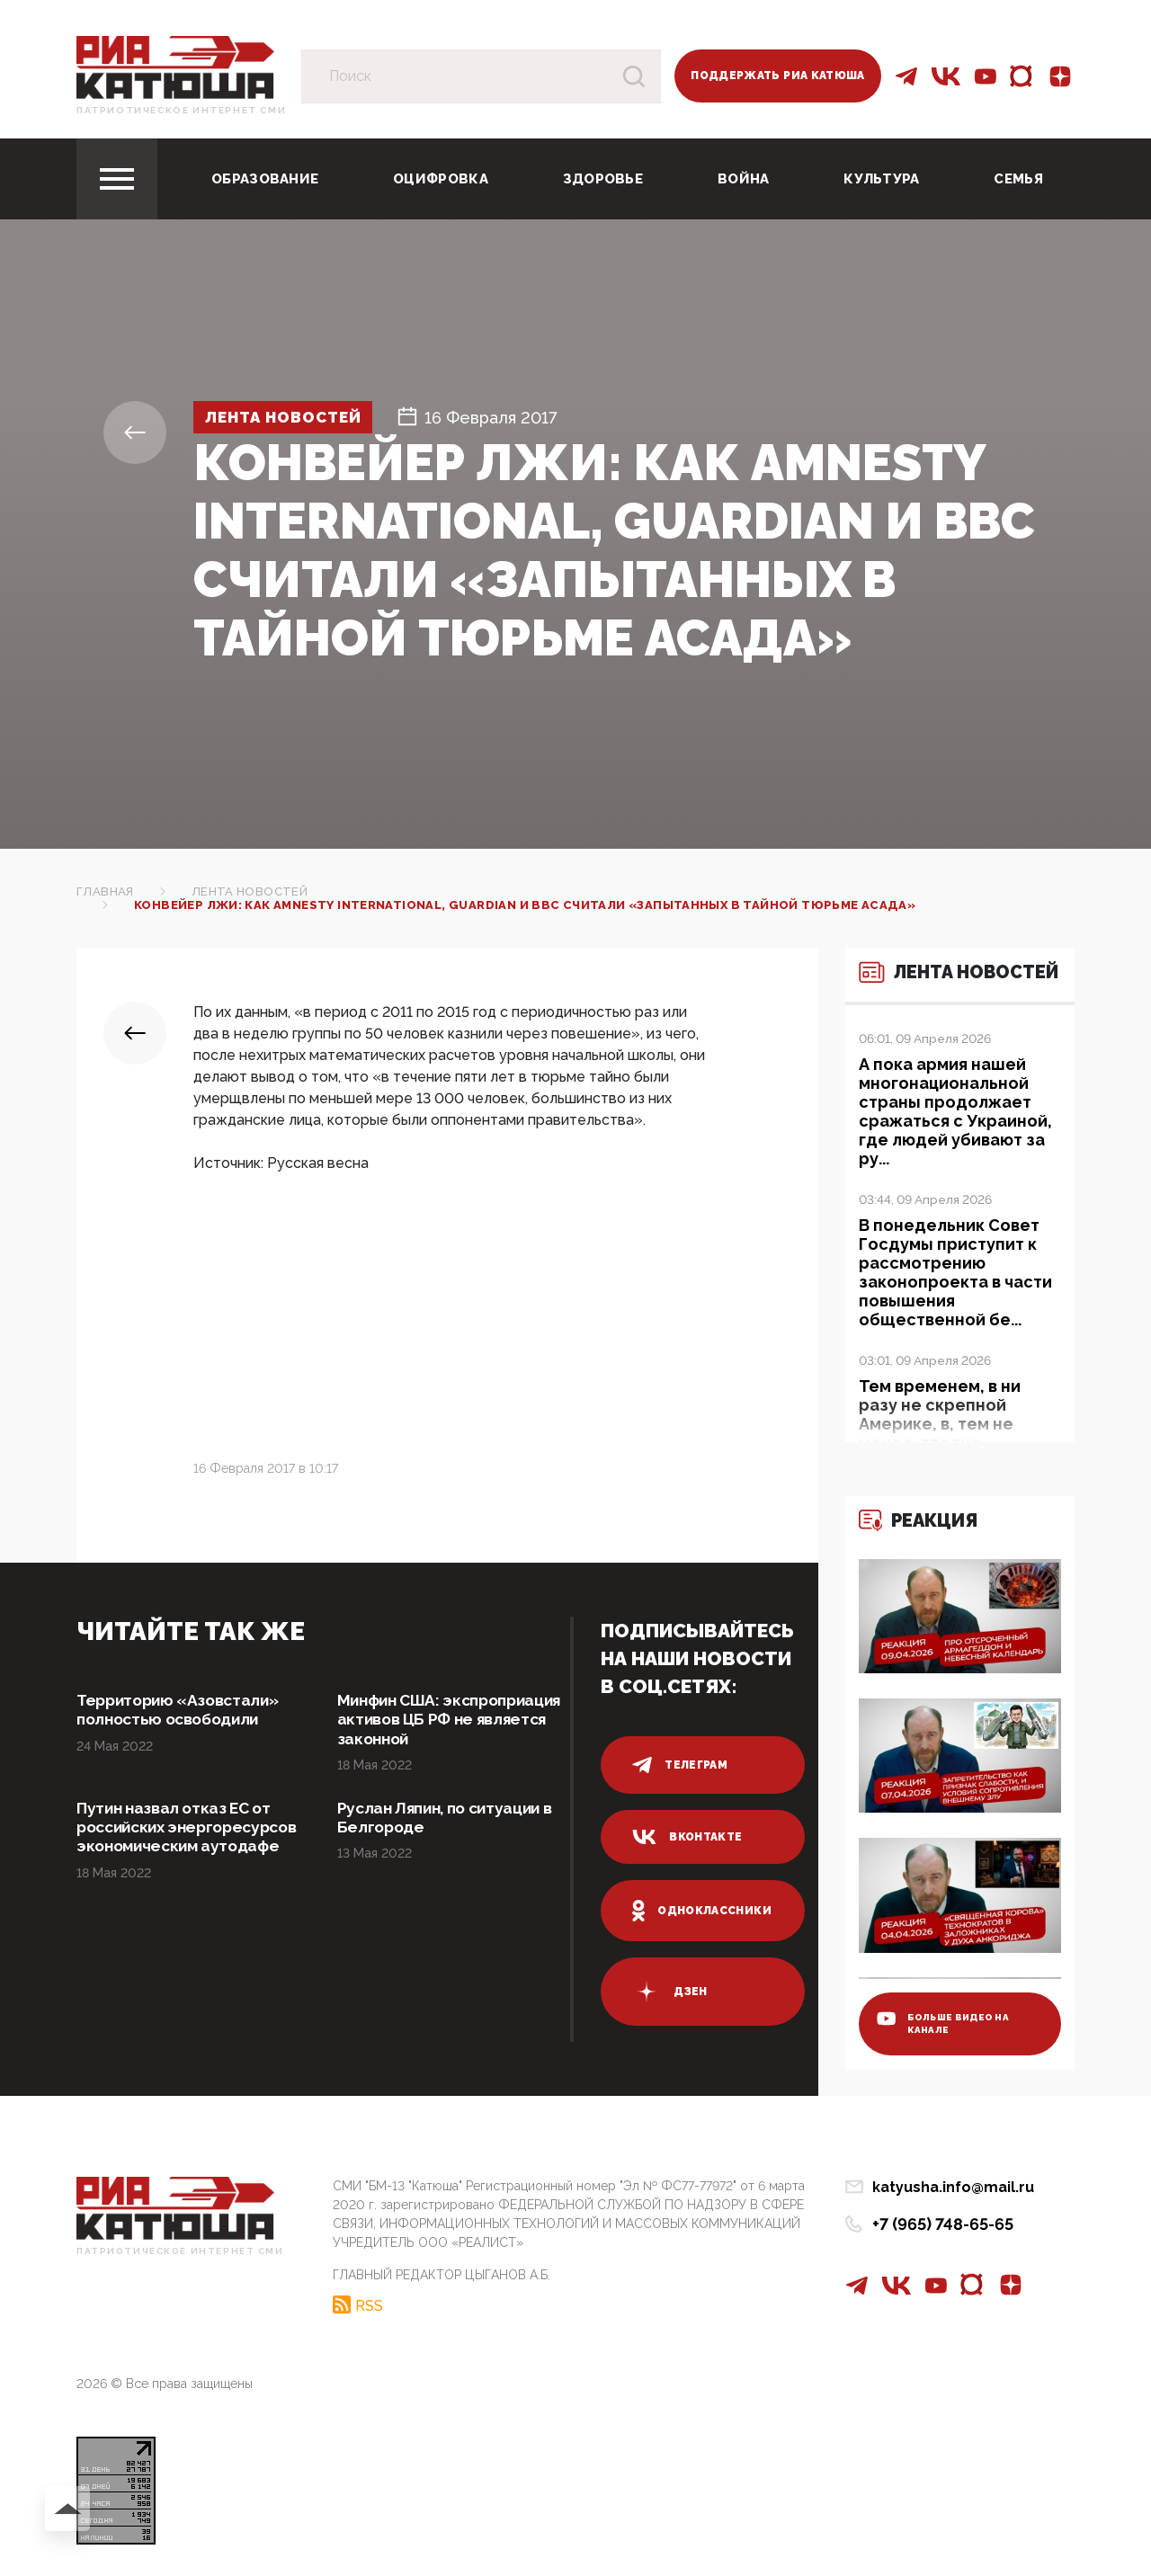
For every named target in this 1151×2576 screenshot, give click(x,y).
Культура (881, 179)
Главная (105, 891)
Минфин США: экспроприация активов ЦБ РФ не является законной (446, 1720)
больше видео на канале (945, 2021)
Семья (1018, 179)
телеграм (679, 1765)
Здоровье (603, 179)
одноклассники (702, 1910)
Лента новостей (291, 417)
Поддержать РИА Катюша (778, 75)
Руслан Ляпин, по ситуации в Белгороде (450, 1820)
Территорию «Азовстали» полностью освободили (182, 1710)
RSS (369, 2303)
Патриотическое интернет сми (181, 110)
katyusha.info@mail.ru (953, 2187)
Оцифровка (440, 179)
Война (744, 179)
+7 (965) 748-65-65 (942, 2224)
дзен (669, 1991)
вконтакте (687, 1837)
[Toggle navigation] (117, 179)
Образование (264, 179)
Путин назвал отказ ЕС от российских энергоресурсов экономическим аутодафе (182, 1840)
